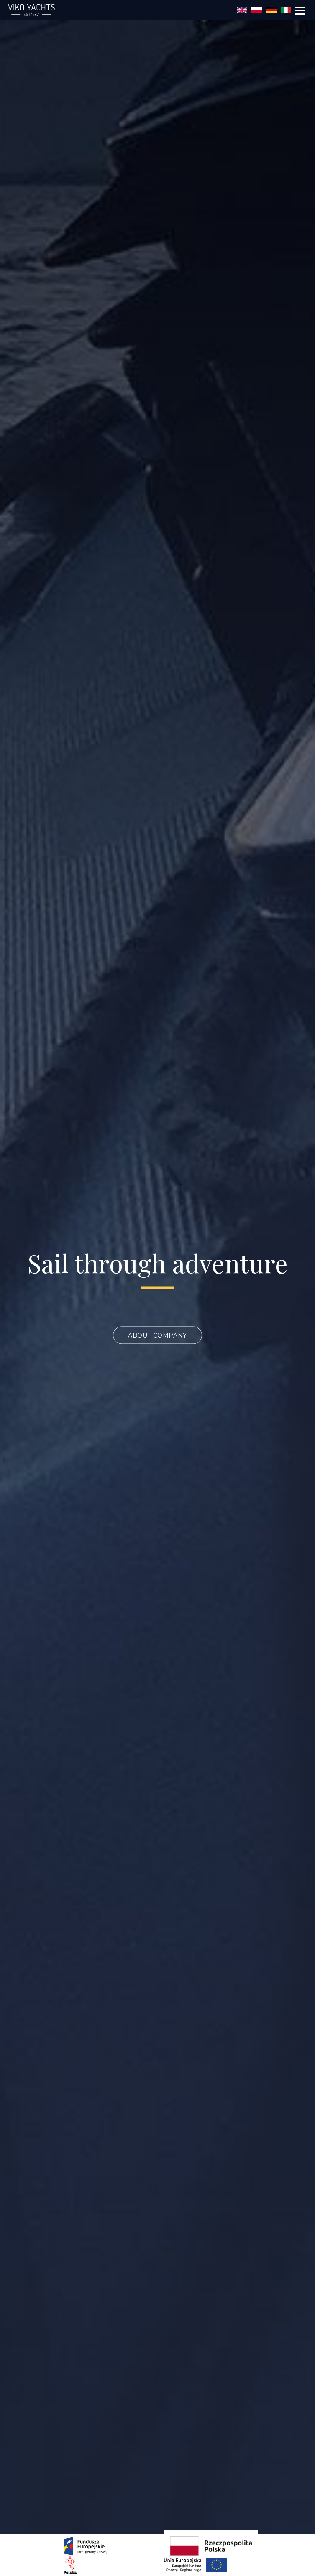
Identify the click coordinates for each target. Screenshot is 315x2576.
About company (157, 1335)
